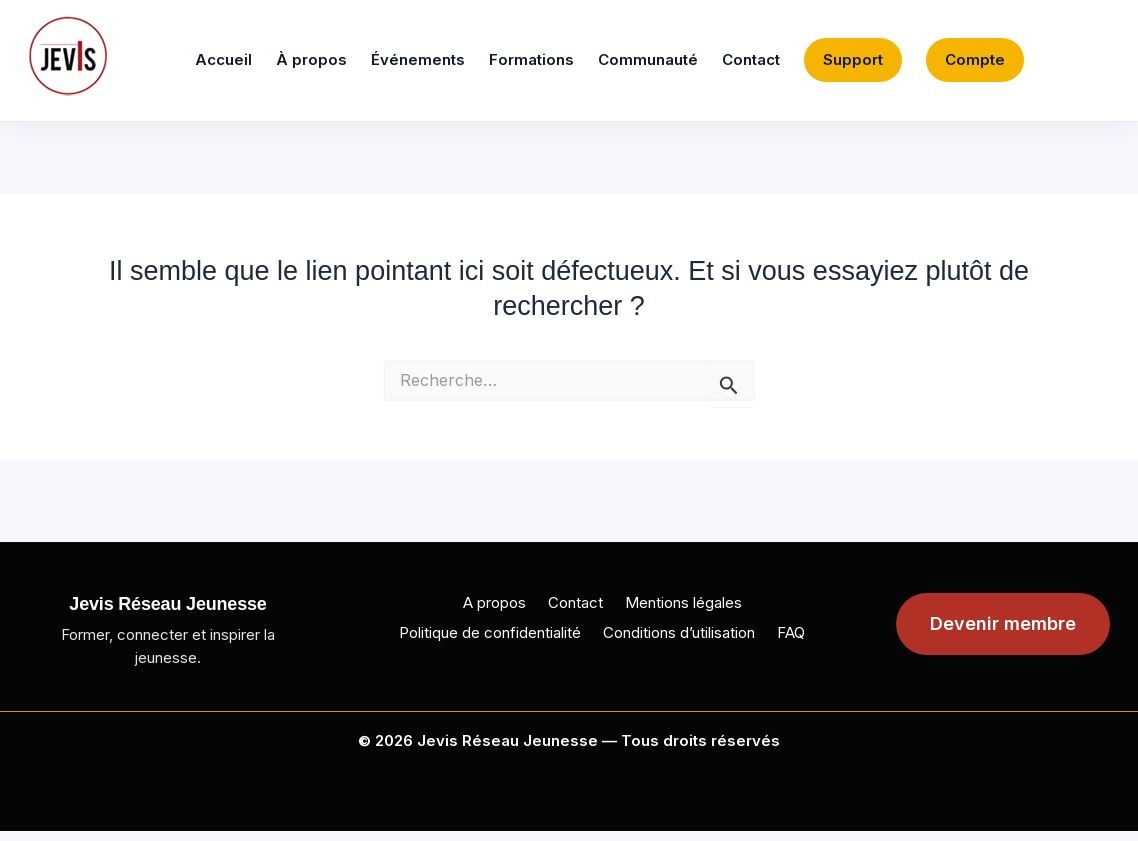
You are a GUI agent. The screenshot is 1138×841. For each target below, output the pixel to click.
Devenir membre (1003, 623)
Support (853, 59)
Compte (975, 59)
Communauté (648, 60)
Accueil (223, 60)
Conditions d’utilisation (679, 632)
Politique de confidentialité (490, 632)
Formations (531, 60)
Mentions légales (683, 602)
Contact (751, 60)
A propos (494, 602)
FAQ (791, 632)
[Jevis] (68, 56)
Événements (418, 60)
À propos (311, 60)
